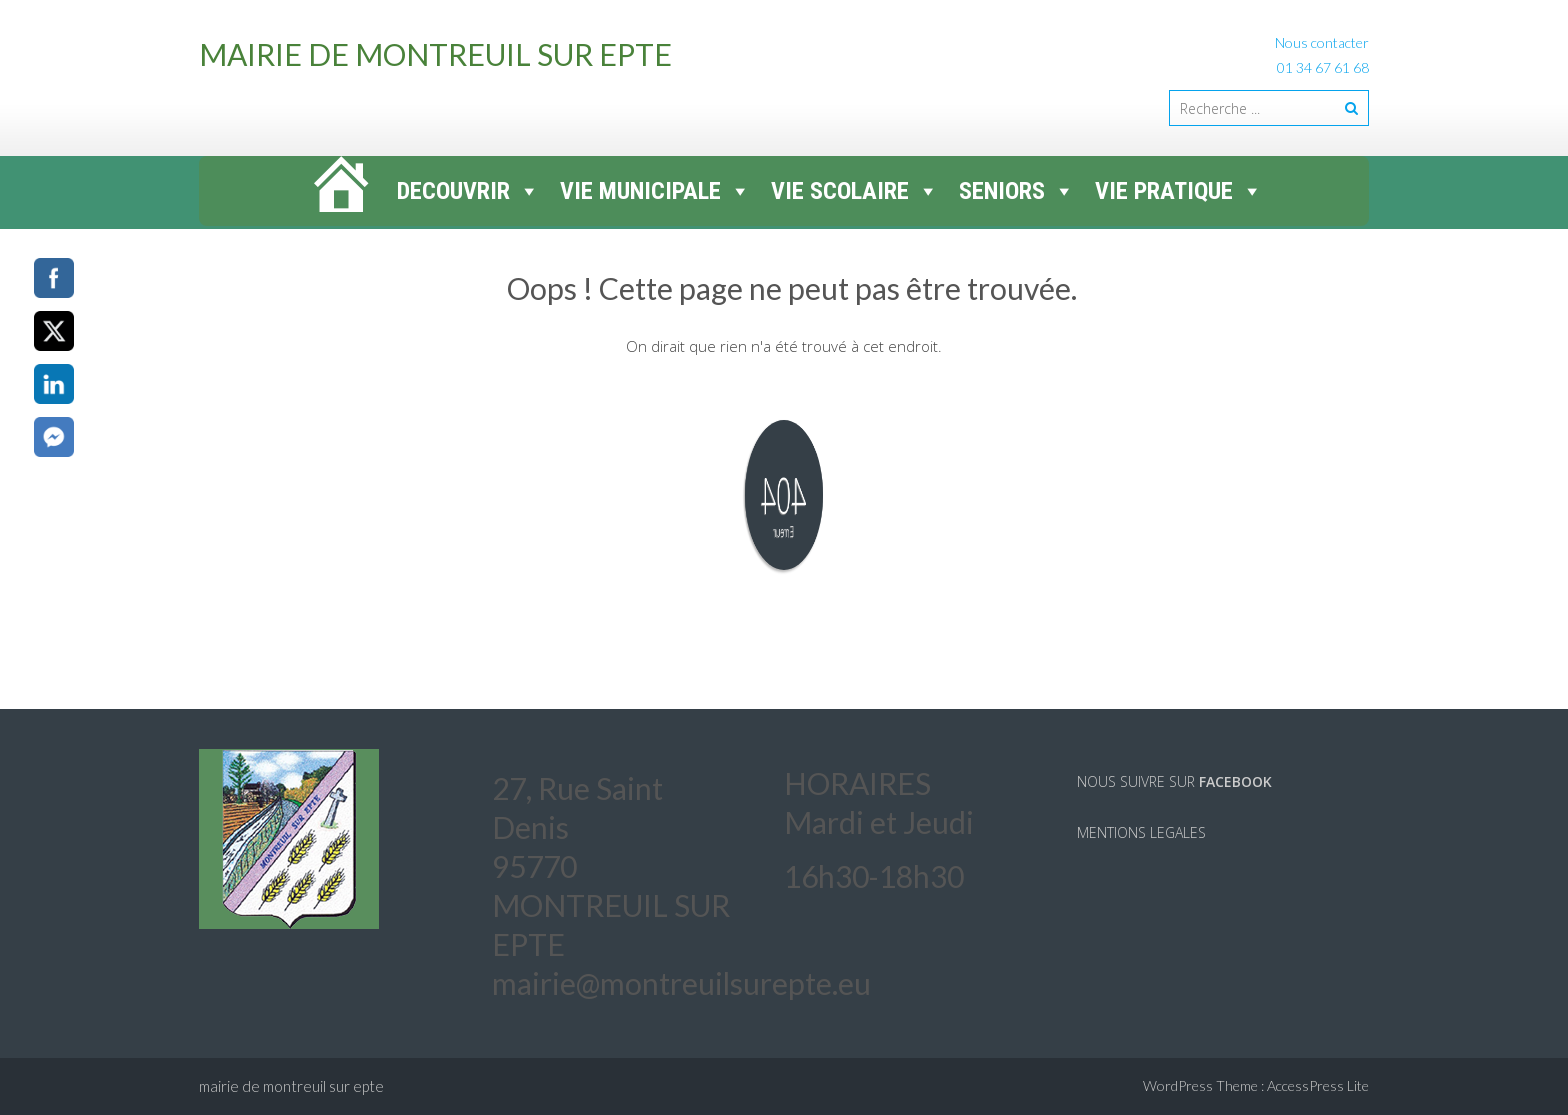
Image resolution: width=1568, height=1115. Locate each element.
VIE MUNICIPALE (655, 191)
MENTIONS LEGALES (1141, 832)
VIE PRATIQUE (1179, 191)
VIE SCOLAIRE (855, 191)
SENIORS (1017, 191)
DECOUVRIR (468, 191)
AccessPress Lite (1318, 1085)
